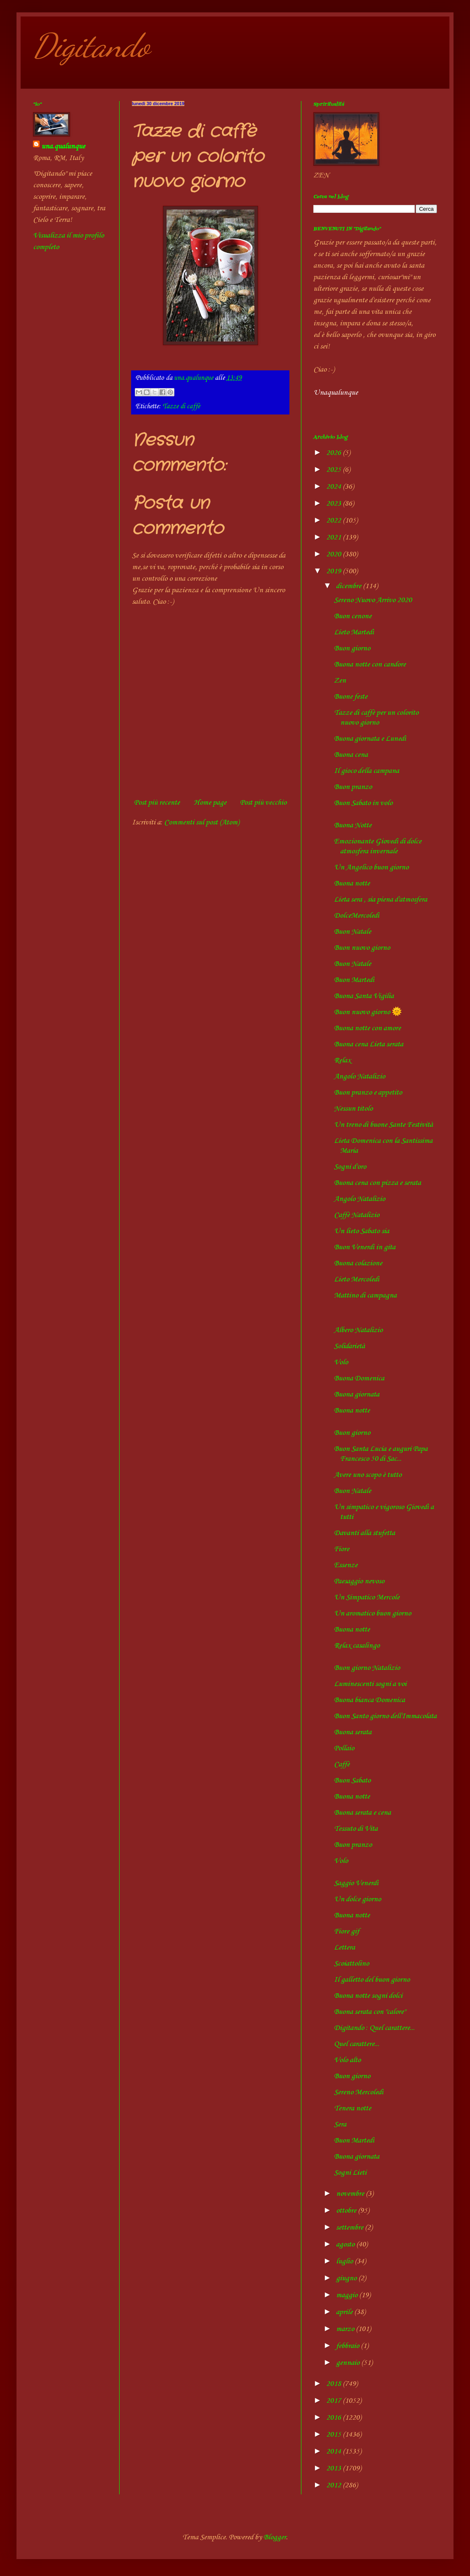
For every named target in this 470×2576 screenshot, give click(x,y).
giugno (347, 2278)
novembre (351, 2193)
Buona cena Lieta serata (368, 1044)
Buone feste (350, 696)
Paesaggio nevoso (359, 1581)
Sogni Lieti (350, 2172)
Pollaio (344, 1748)
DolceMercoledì (356, 915)
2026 (334, 452)
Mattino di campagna (365, 1295)
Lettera (344, 1947)
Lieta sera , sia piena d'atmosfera (380, 899)
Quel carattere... (356, 2044)
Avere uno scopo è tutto (368, 1474)
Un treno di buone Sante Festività (383, 1124)
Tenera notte (352, 2108)
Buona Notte (352, 825)
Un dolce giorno (357, 1899)
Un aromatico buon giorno (372, 1613)
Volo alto (347, 2060)
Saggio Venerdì (356, 1883)
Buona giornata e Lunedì (370, 738)
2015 (334, 2434)
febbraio (348, 2345)
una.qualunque (63, 146)
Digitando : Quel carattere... (374, 2027)
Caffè (342, 1764)
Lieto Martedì (354, 632)
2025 (334, 469)
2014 (334, 2451)
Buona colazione (358, 1263)
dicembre (349, 586)
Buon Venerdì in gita (364, 1247)
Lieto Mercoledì (356, 1279)
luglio (345, 2261)
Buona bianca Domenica (369, 1700)
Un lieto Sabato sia (361, 1231)
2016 (334, 2417)
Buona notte (352, 883)
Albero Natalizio (358, 1330)
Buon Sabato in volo (363, 803)
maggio (347, 2295)
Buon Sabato (352, 1780)
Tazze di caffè (181, 406)
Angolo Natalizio (359, 1076)
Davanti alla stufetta (364, 1533)
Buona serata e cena (362, 1812)
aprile (345, 2312)
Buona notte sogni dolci (368, 1995)
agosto (346, 2244)
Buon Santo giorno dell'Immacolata (385, 1716)
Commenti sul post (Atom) (201, 822)
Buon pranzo (353, 786)
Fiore (341, 1549)
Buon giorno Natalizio (367, 1667)
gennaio (348, 2362)
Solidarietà (349, 1346)
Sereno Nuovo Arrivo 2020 (373, 600)
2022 (334, 520)
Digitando (91, 45)
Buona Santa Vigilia (364, 996)
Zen (340, 680)
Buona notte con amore (367, 1028)
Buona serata (352, 1732)
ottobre (347, 2210)
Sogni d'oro (350, 1166)
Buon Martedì (354, 979)
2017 (334, 2400)
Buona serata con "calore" (369, 2011)
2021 (334, 537)
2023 (334, 503)
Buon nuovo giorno (362, 947)
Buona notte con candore (370, 664)
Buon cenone (352, 616)
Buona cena (351, 754)
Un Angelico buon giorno (371, 867)
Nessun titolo (353, 1108)
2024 (334, 486)
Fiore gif (346, 1931)
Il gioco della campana (366, 770)
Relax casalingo (357, 1645)
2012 (334, 2485)
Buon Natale (352, 931)
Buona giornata (356, 1394)
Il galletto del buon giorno (372, 1979)
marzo (346, 2328)
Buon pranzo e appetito (368, 1092)
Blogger (274, 2537)
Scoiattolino (351, 1963)
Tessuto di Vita (356, 1828)
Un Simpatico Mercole (367, 1597)
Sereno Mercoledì (358, 2092)
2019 (334, 571)
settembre (350, 2227)
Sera (340, 2124)
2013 (334, 2468)
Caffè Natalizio (356, 1215)
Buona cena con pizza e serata (377, 1182)
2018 (334, 2383)
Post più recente (157, 802)
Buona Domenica (359, 1378)
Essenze (345, 1565)
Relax (342, 1060)
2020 (334, 554)
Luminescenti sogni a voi (370, 1683)
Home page (210, 802)
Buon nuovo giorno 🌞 (368, 1012)
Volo (341, 1362)
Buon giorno (352, 648)
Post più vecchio (263, 802)
